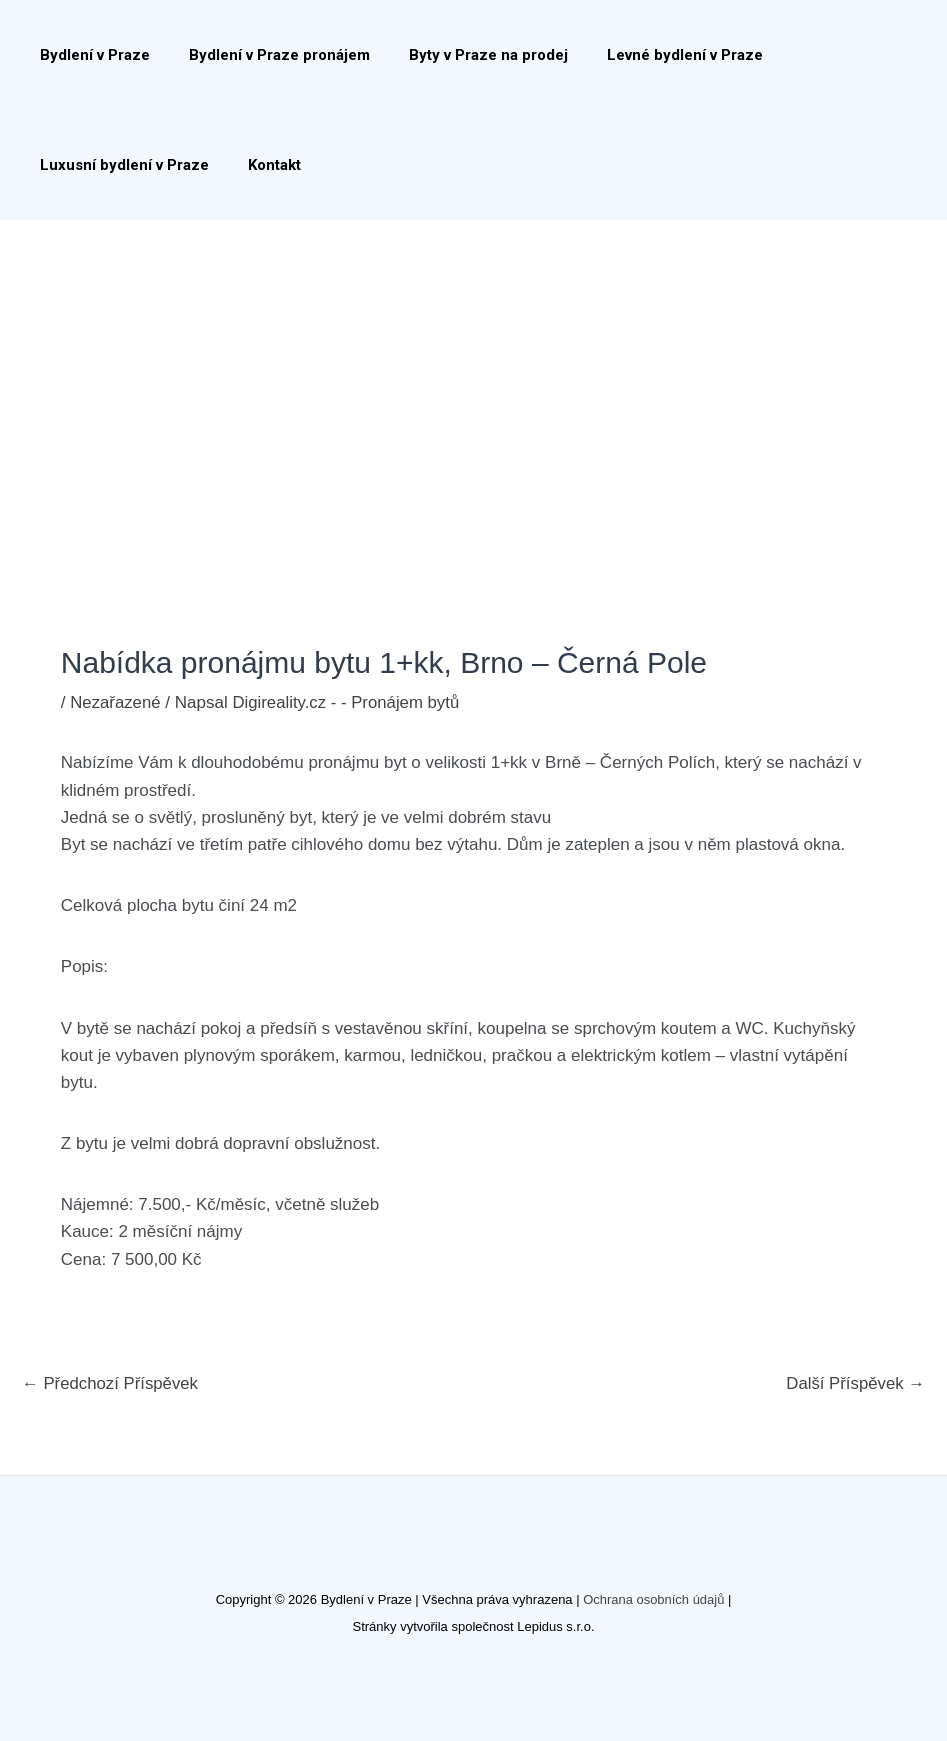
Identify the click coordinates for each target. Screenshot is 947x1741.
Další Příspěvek (854, 1383)
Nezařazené (116, 702)
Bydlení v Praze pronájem (265, 55)
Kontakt (260, 165)
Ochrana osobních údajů (654, 1599)
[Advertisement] (473, 370)
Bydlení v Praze (90, 55)
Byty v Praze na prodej (465, 55)
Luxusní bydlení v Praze (119, 165)
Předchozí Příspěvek (111, 1383)
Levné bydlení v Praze (653, 55)
